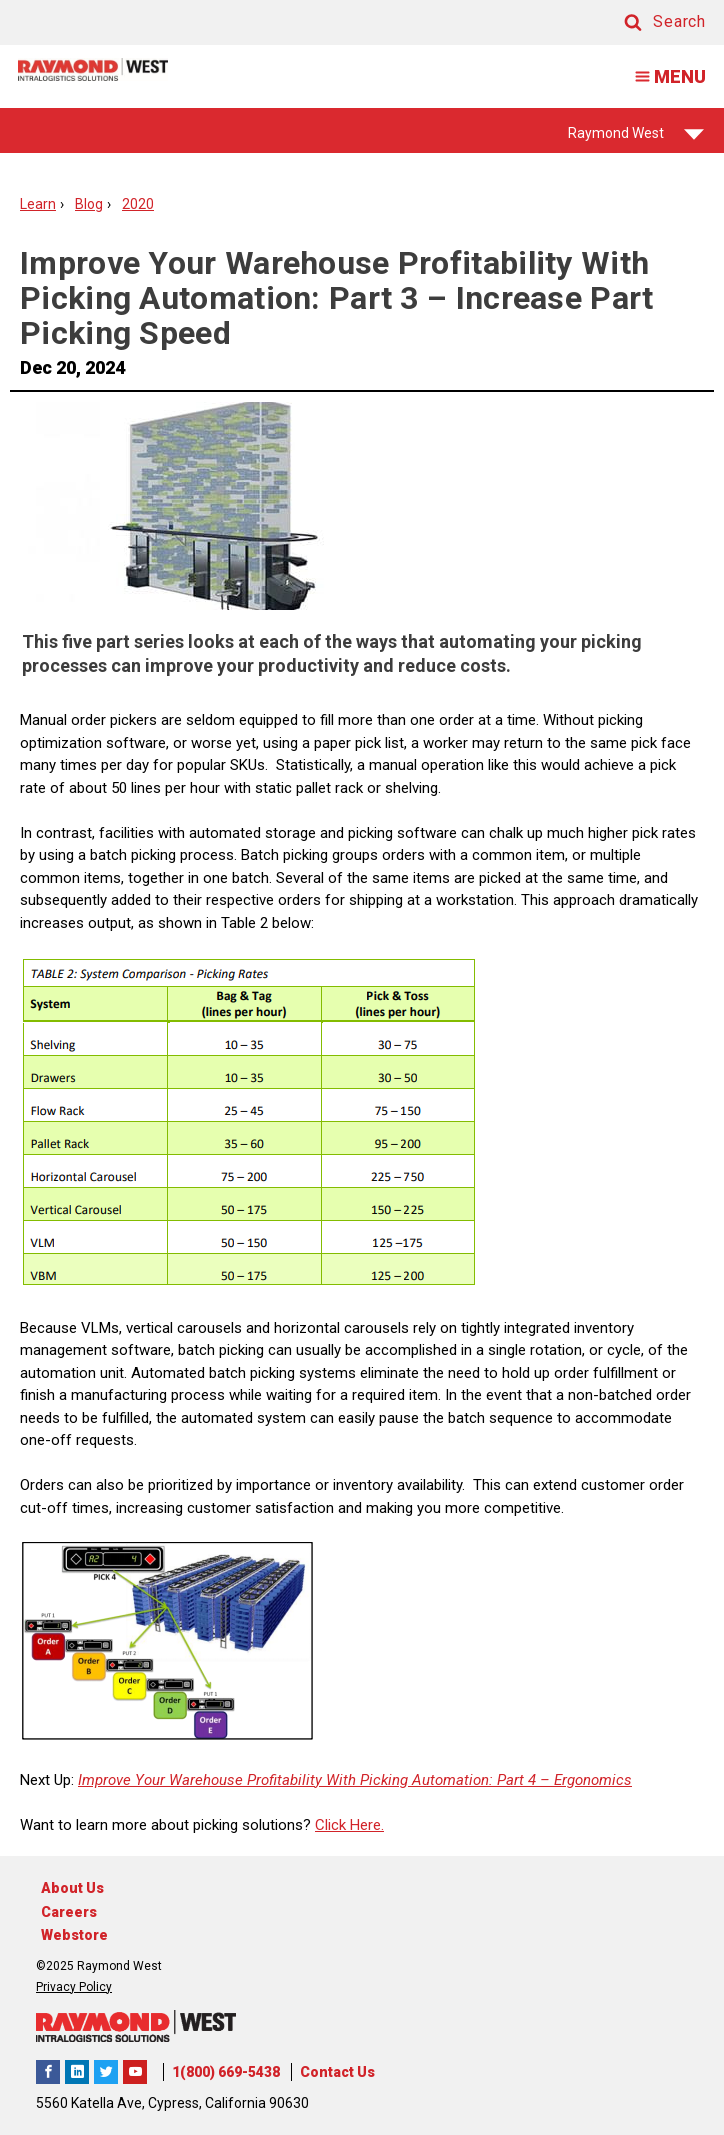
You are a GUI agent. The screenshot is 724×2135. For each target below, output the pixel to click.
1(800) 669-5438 (226, 2072)
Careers (69, 1912)
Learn (38, 204)
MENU (664, 76)
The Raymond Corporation (135, 2072)
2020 (138, 204)
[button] (646, 22)
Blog (89, 204)
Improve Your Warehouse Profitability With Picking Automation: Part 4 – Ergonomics (355, 1780)
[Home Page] (93, 69)
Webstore (74, 1935)
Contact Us (337, 2072)
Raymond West (636, 139)
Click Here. (349, 1825)
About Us (72, 1888)
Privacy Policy (74, 1987)
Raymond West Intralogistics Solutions (48, 2072)
